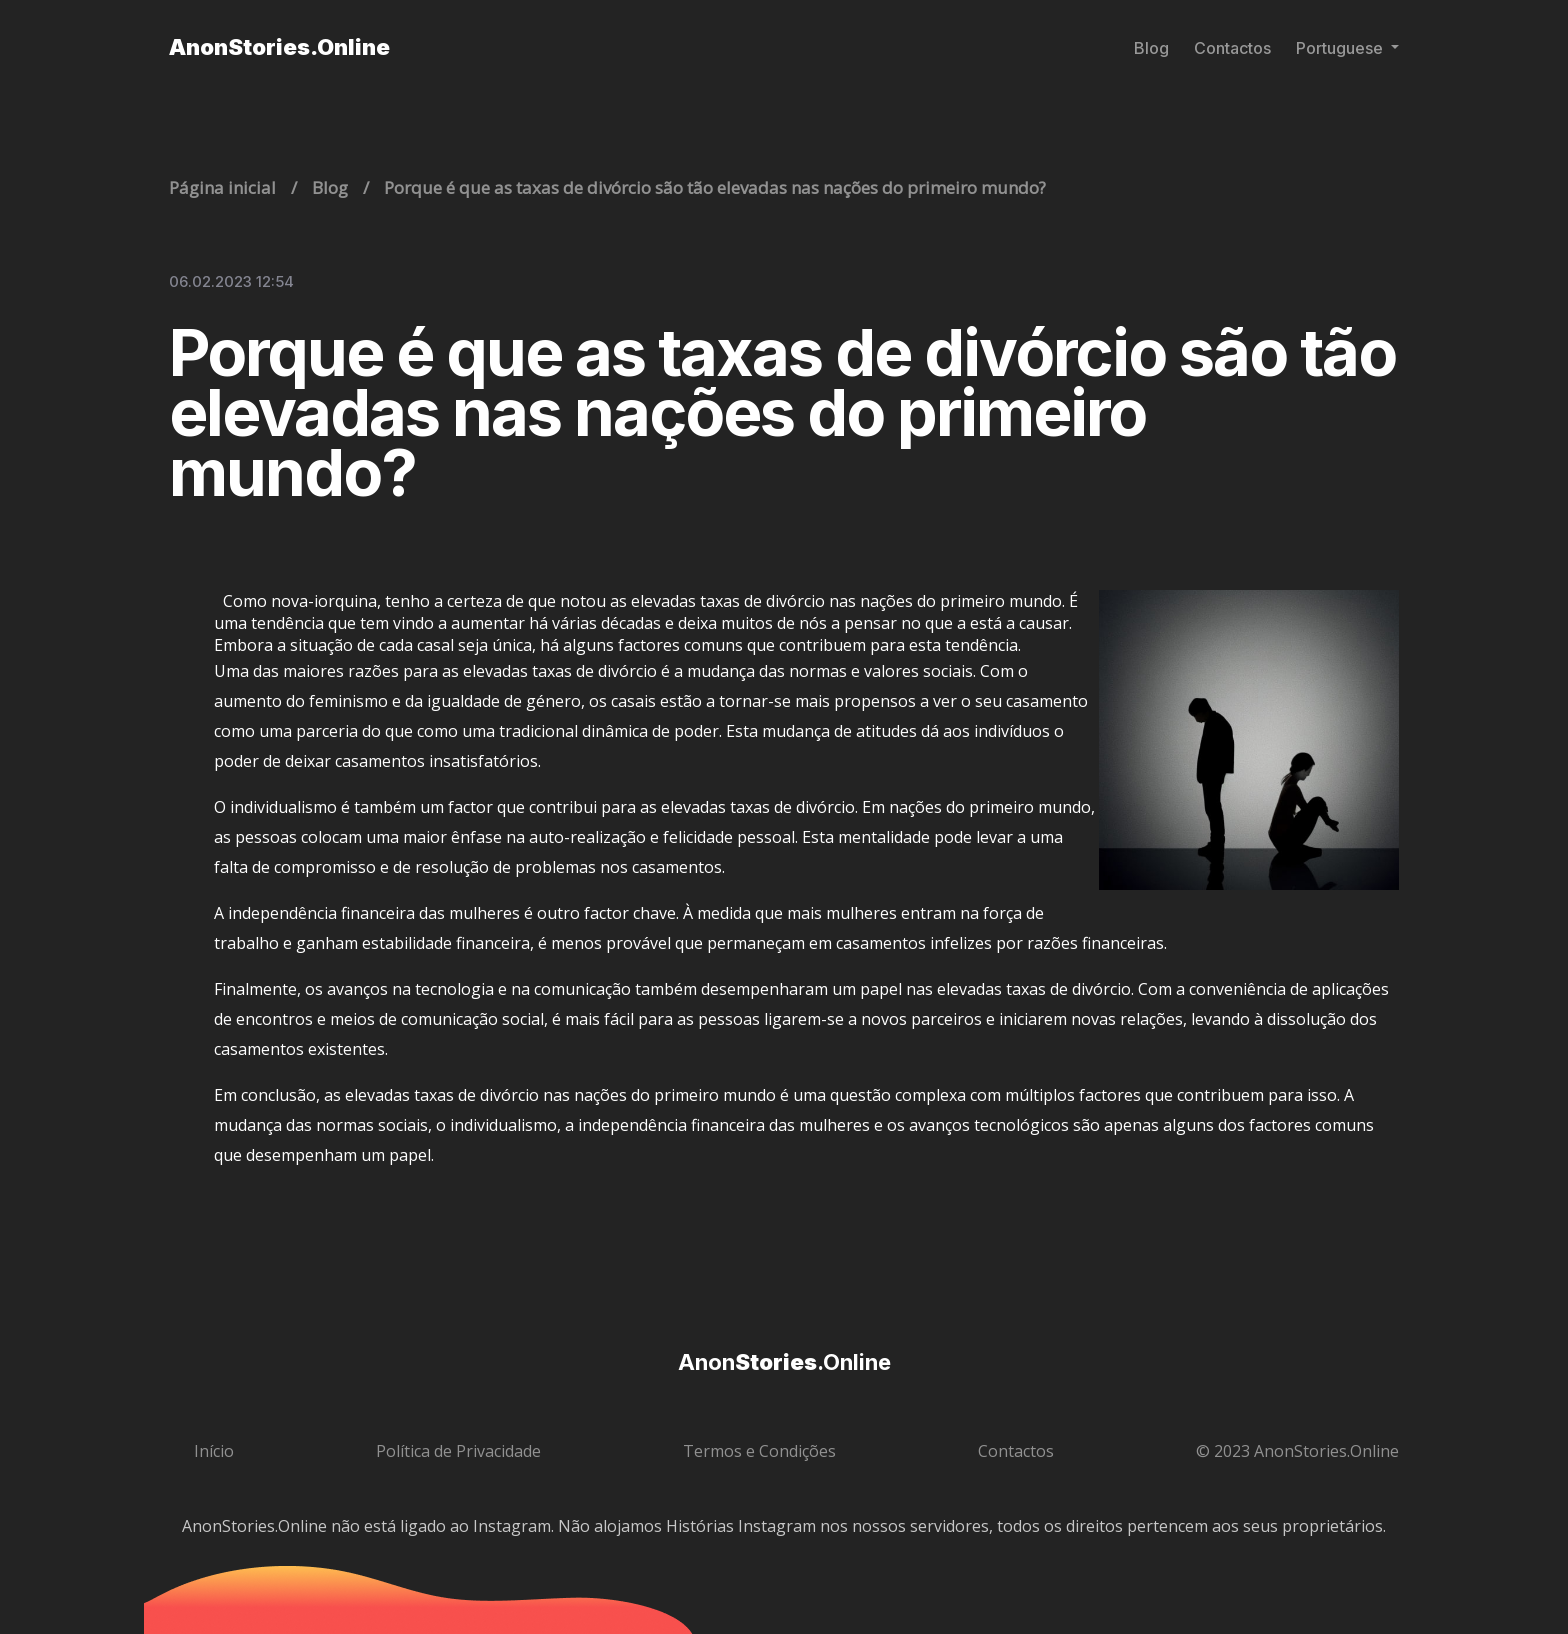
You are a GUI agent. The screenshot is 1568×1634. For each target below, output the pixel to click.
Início (214, 1451)
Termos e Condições (759, 1451)
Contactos (1232, 48)
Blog (1151, 48)
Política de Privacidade (458, 1451)
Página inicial (222, 187)
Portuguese (1341, 48)
